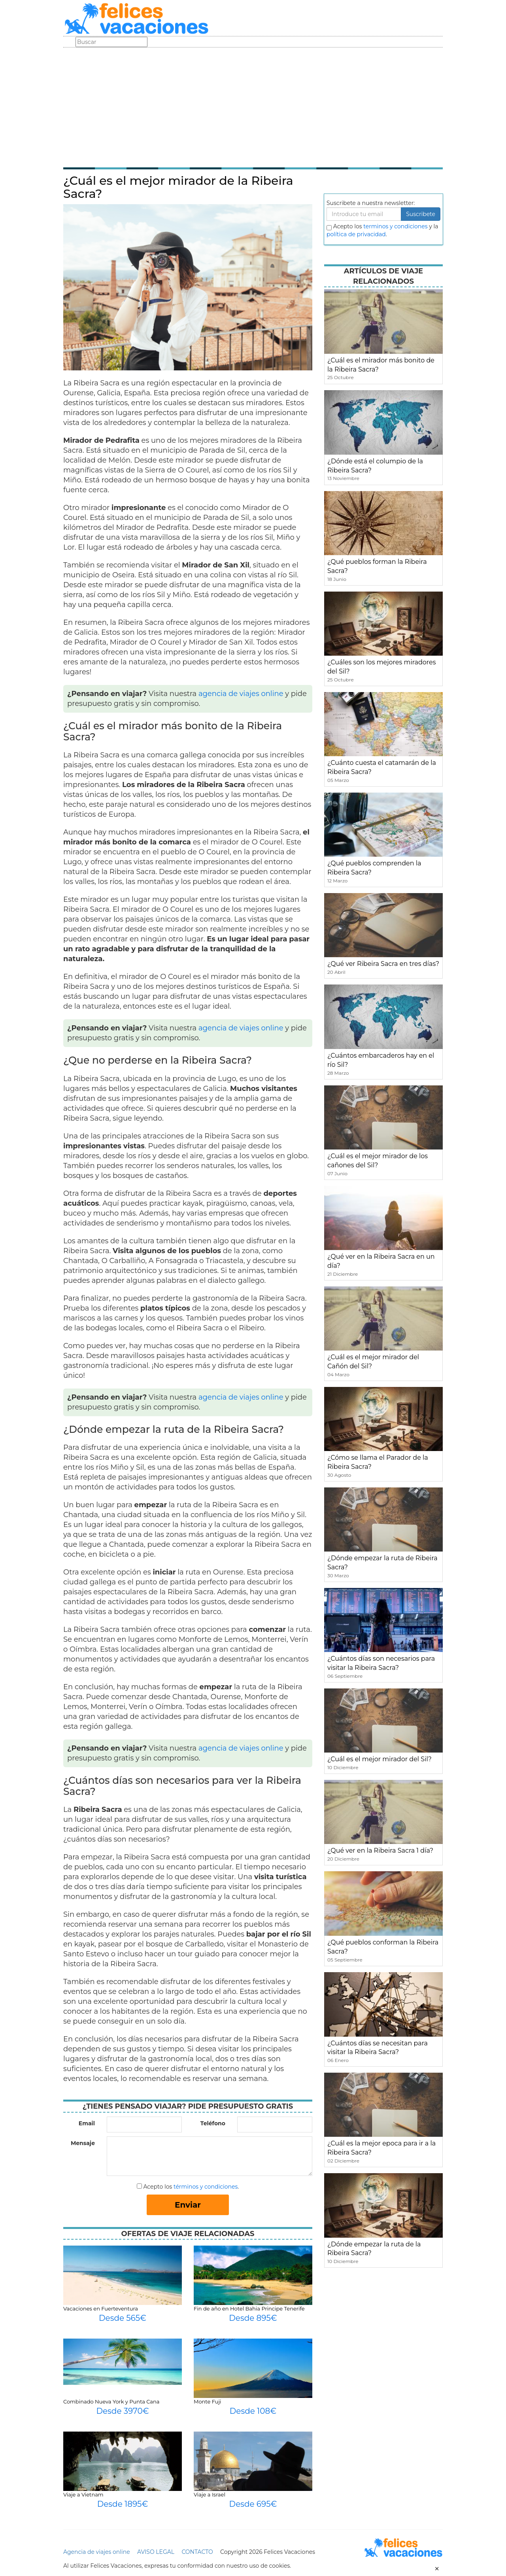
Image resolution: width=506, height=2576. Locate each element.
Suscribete (420, 214)
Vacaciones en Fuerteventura (100, 2308)
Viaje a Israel (209, 2494)
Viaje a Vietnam (83, 2494)
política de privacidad (356, 234)
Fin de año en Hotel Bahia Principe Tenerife (249, 2308)
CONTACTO (197, 2551)
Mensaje (83, 2143)
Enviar (188, 2205)
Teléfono (212, 2123)
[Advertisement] (253, 106)
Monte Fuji (207, 2401)
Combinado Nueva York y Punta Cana (111, 2401)
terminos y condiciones (395, 226)
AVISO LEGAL (155, 2551)
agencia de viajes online (240, 693)
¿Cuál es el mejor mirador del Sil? (379, 1759)
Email (87, 2123)
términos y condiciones (206, 2186)
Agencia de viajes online (96, 2551)
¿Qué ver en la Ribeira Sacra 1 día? (380, 1850)
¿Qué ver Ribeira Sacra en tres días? (383, 963)
